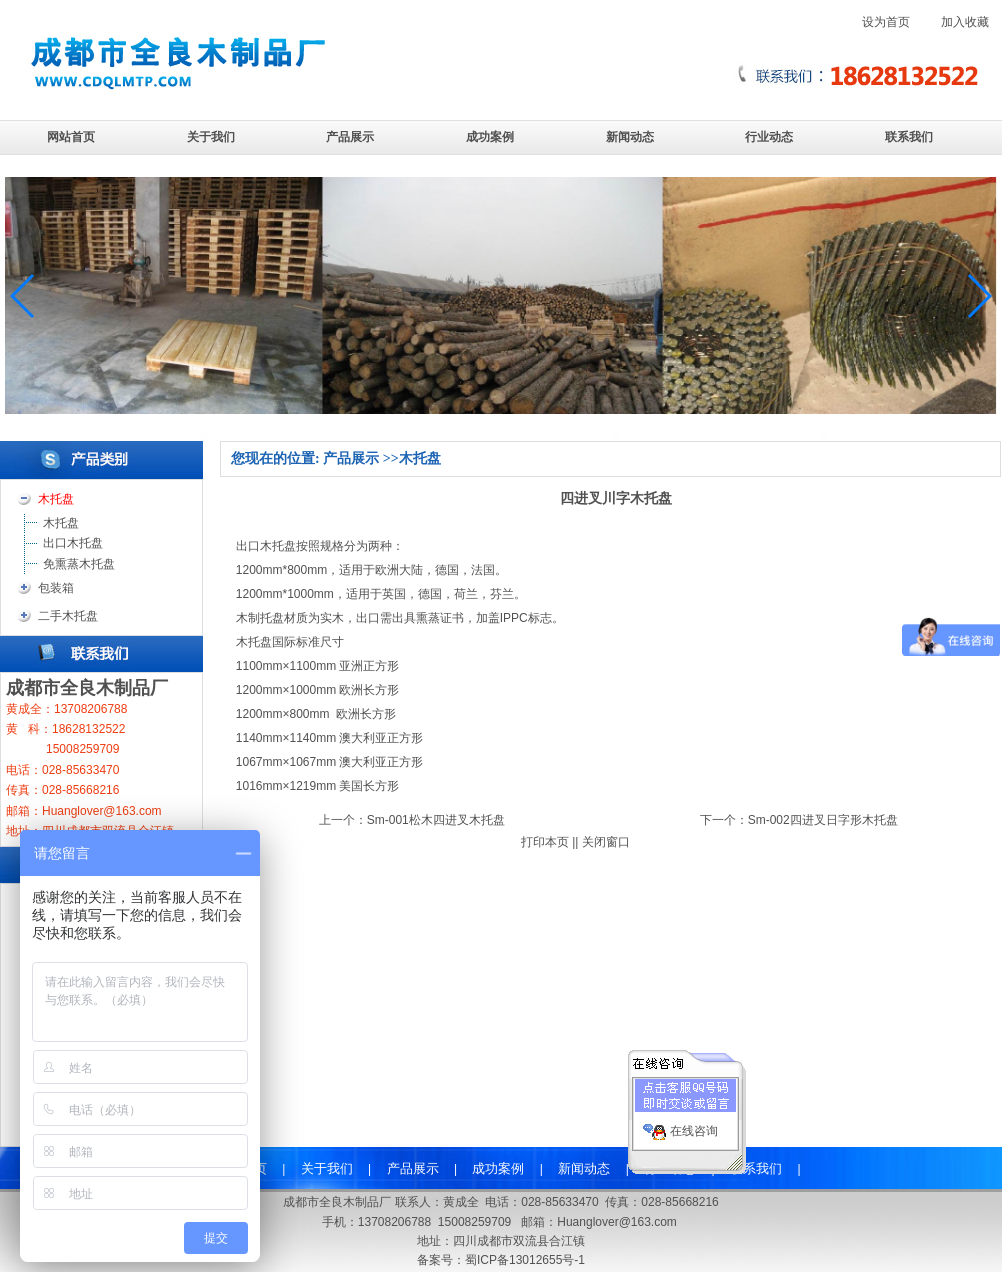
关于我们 (211, 137)
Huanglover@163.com (617, 1222)
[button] (978, 296)
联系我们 (909, 137)
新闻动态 (630, 137)
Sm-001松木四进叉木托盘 (436, 820)
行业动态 (769, 137)
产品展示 (350, 137)
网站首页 (71, 137)
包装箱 (56, 588)
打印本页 (545, 842)
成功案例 (490, 137)
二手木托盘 (68, 616)
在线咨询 (694, 1126)
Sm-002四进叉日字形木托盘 (823, 820)
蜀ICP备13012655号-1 (525, 1260)
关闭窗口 (606, 842)
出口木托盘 (73, 543)
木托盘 (61, 523)
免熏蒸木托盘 (79, 564)
